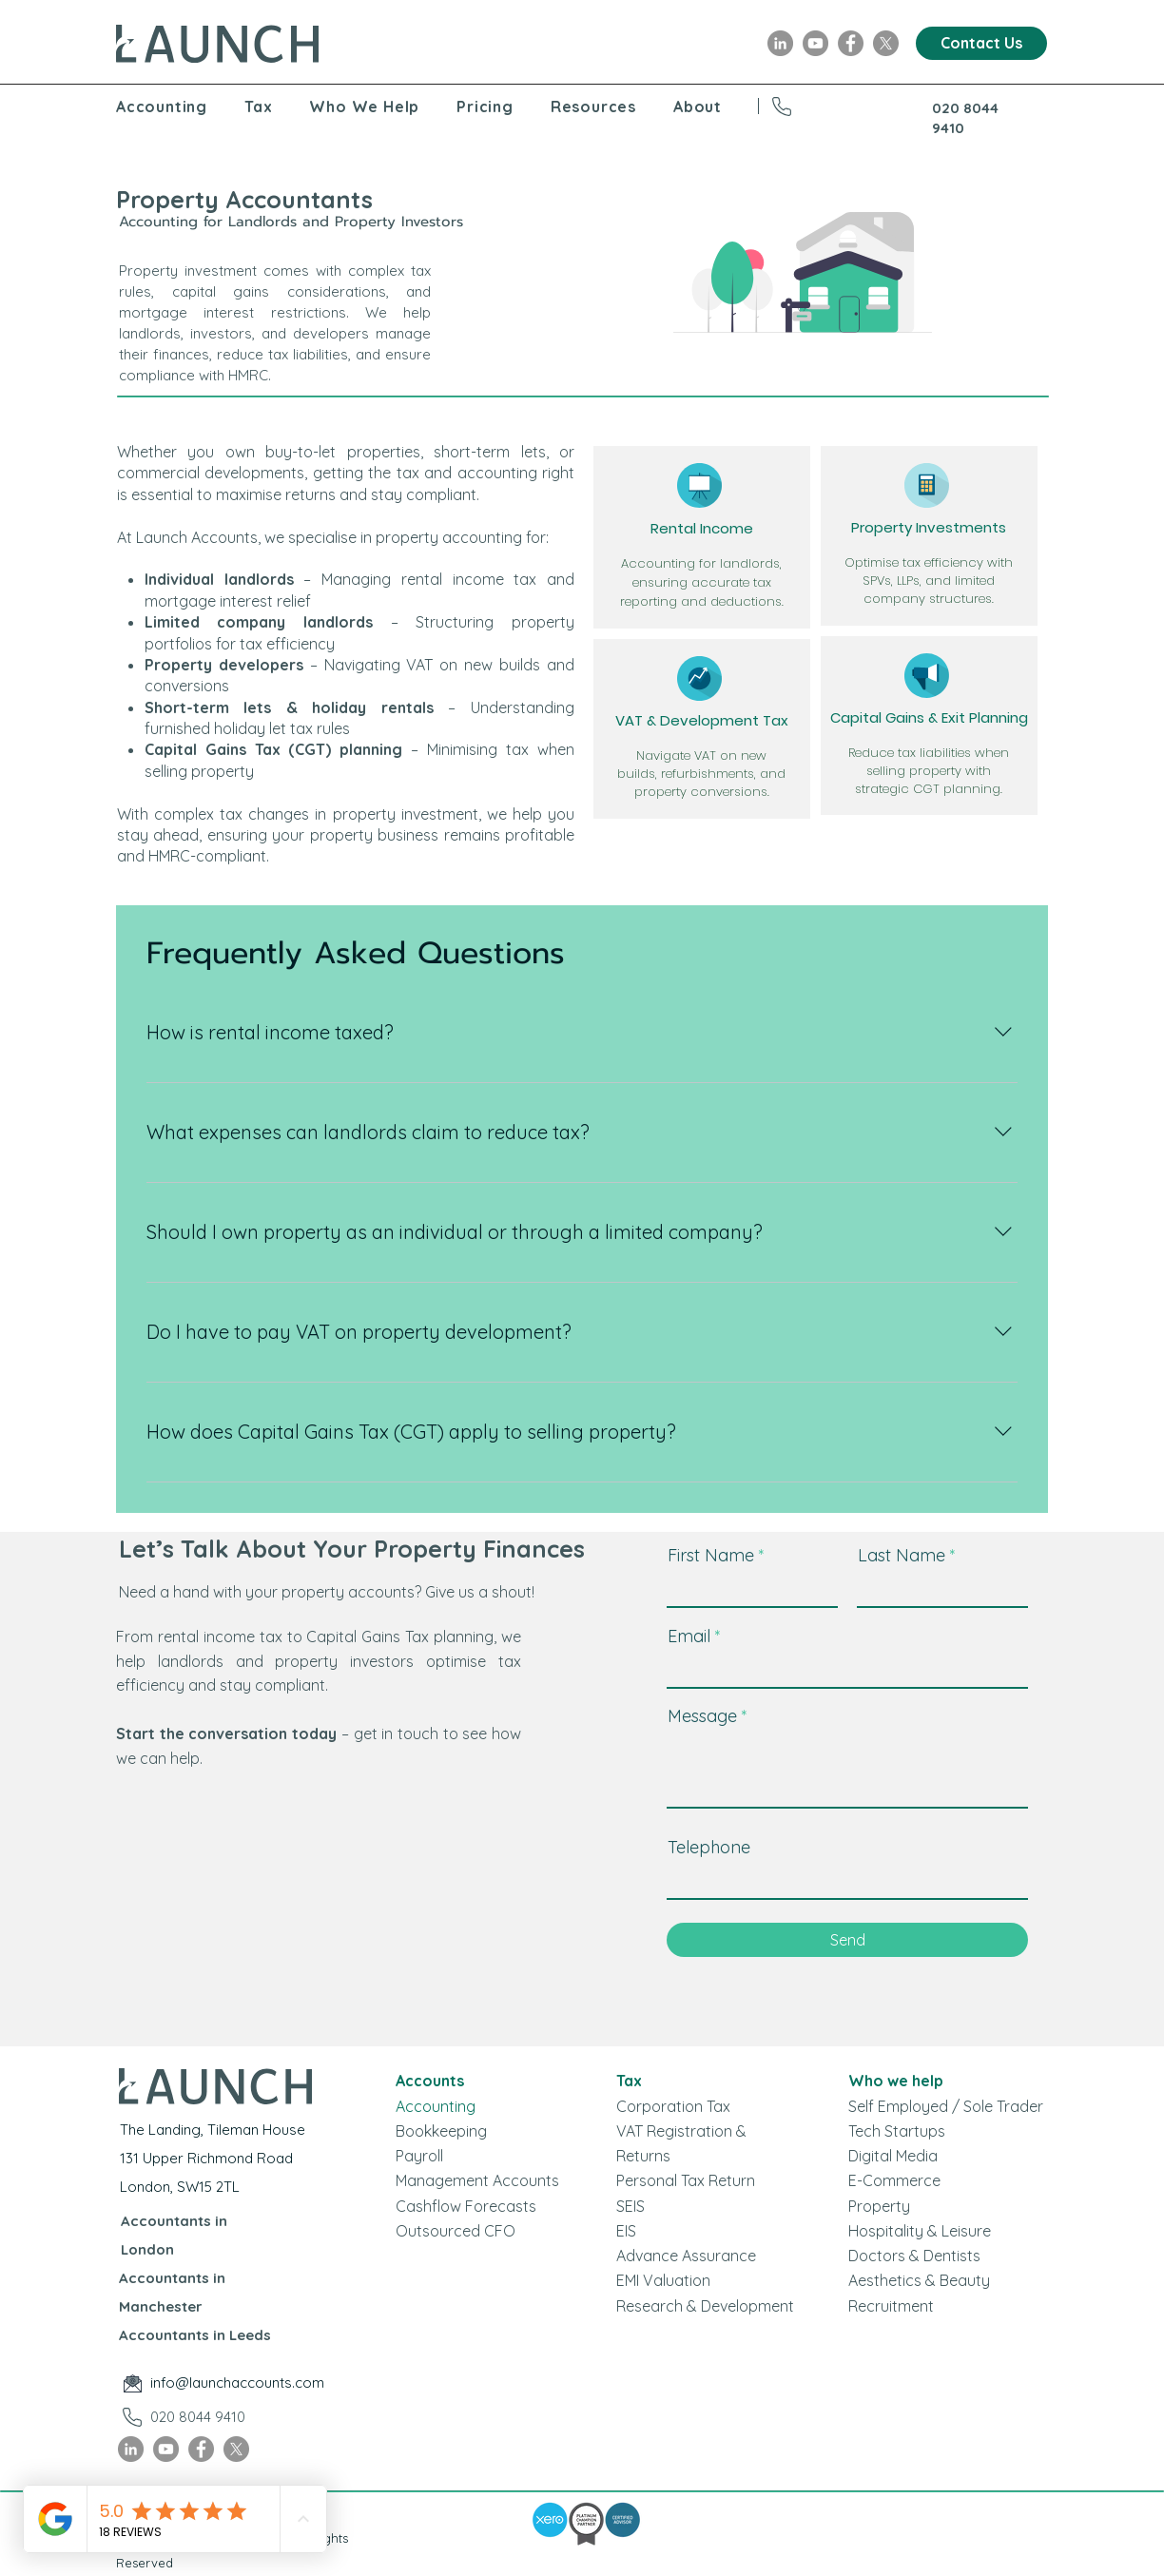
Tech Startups (896, 2130)
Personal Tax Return (685, 2180)
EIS (626, 2230)
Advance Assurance (686, 2255)
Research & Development (705, 2305)
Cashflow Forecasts (466, 2206)
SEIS (630, 2206)
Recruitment (891, 2305)
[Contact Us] (981, 43)
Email (689, 1636)
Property (879, 2206)
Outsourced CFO (455, 2230)
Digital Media (893, 2155)
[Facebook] (850, 43)
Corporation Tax (673, 2106)
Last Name (901, 1555)
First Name (711, 1555)
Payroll (419, 2155)
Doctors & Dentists (914, 2255)
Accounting (435, 2106)
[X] (886, 43)
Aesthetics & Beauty (919, 2280)
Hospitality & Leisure (919, 2230)
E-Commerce (894, 2180)
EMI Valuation (663, 2280)
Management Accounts (477, 2180)
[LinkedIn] (780, 43)
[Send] (847, 1940)
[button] (180, 106)
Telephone (709, 1847)
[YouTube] (815, 43)
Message (702, 1716)
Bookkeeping (441, 2130)
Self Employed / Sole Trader (945, 2106)
